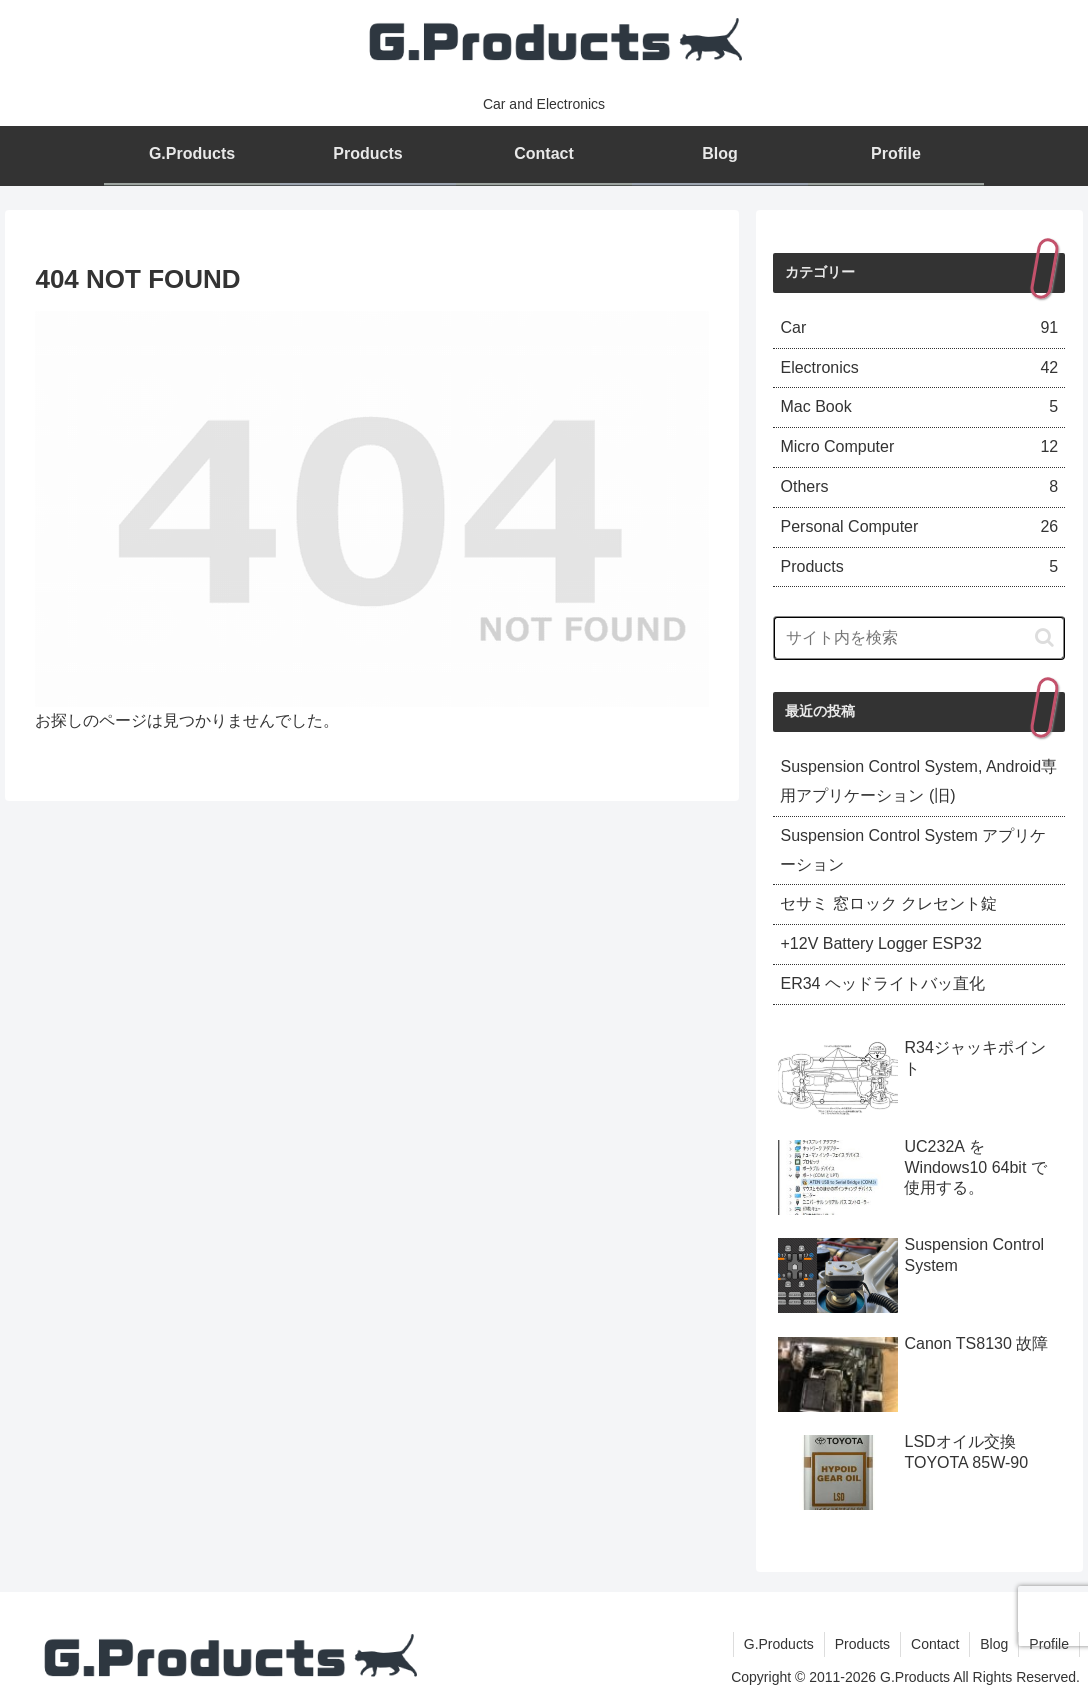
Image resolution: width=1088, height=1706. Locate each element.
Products (862, 1644)
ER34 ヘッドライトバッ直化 (882, 983)
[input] (919, 638)
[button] (1044, 637)
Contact (935, 1644)
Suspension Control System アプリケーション (913, 850)
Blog (994, 1644)
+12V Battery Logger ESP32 (880, 943)
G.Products (779, 1644)
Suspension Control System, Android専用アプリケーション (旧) (918, 781)
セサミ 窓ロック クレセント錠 (888, 903)
